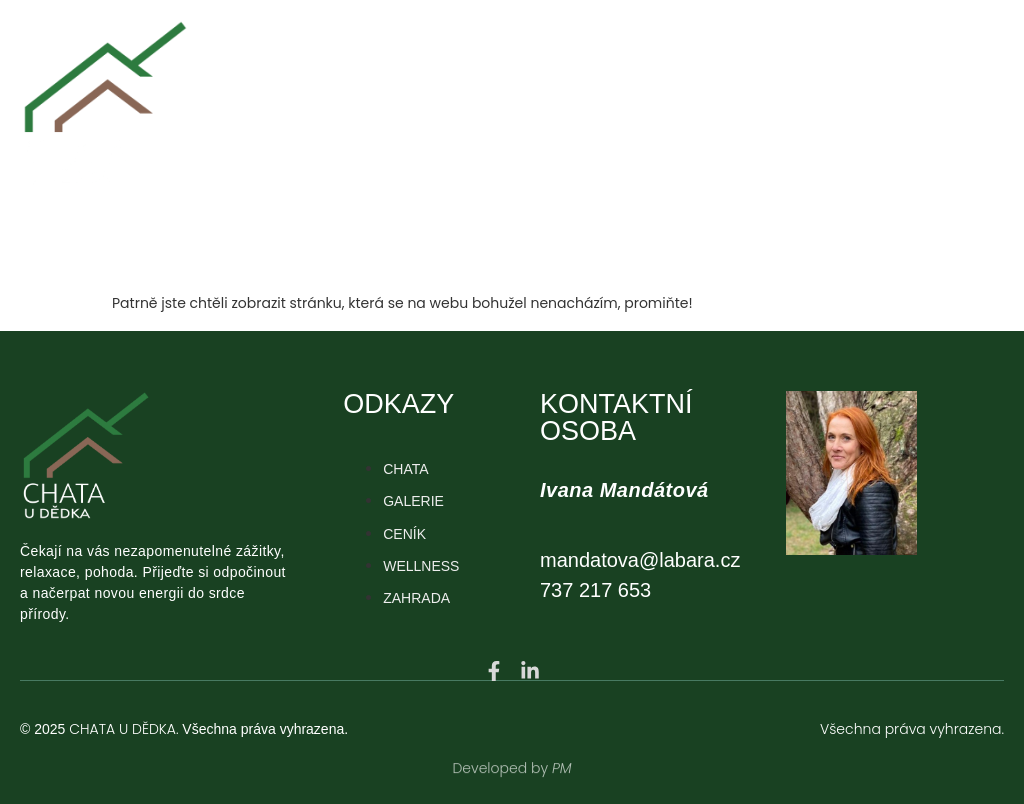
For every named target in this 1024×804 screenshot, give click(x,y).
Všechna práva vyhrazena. (912, 729)
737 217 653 (595, 590)
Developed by (502, 760)
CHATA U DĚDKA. (123, 729)
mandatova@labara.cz (640, 560)
